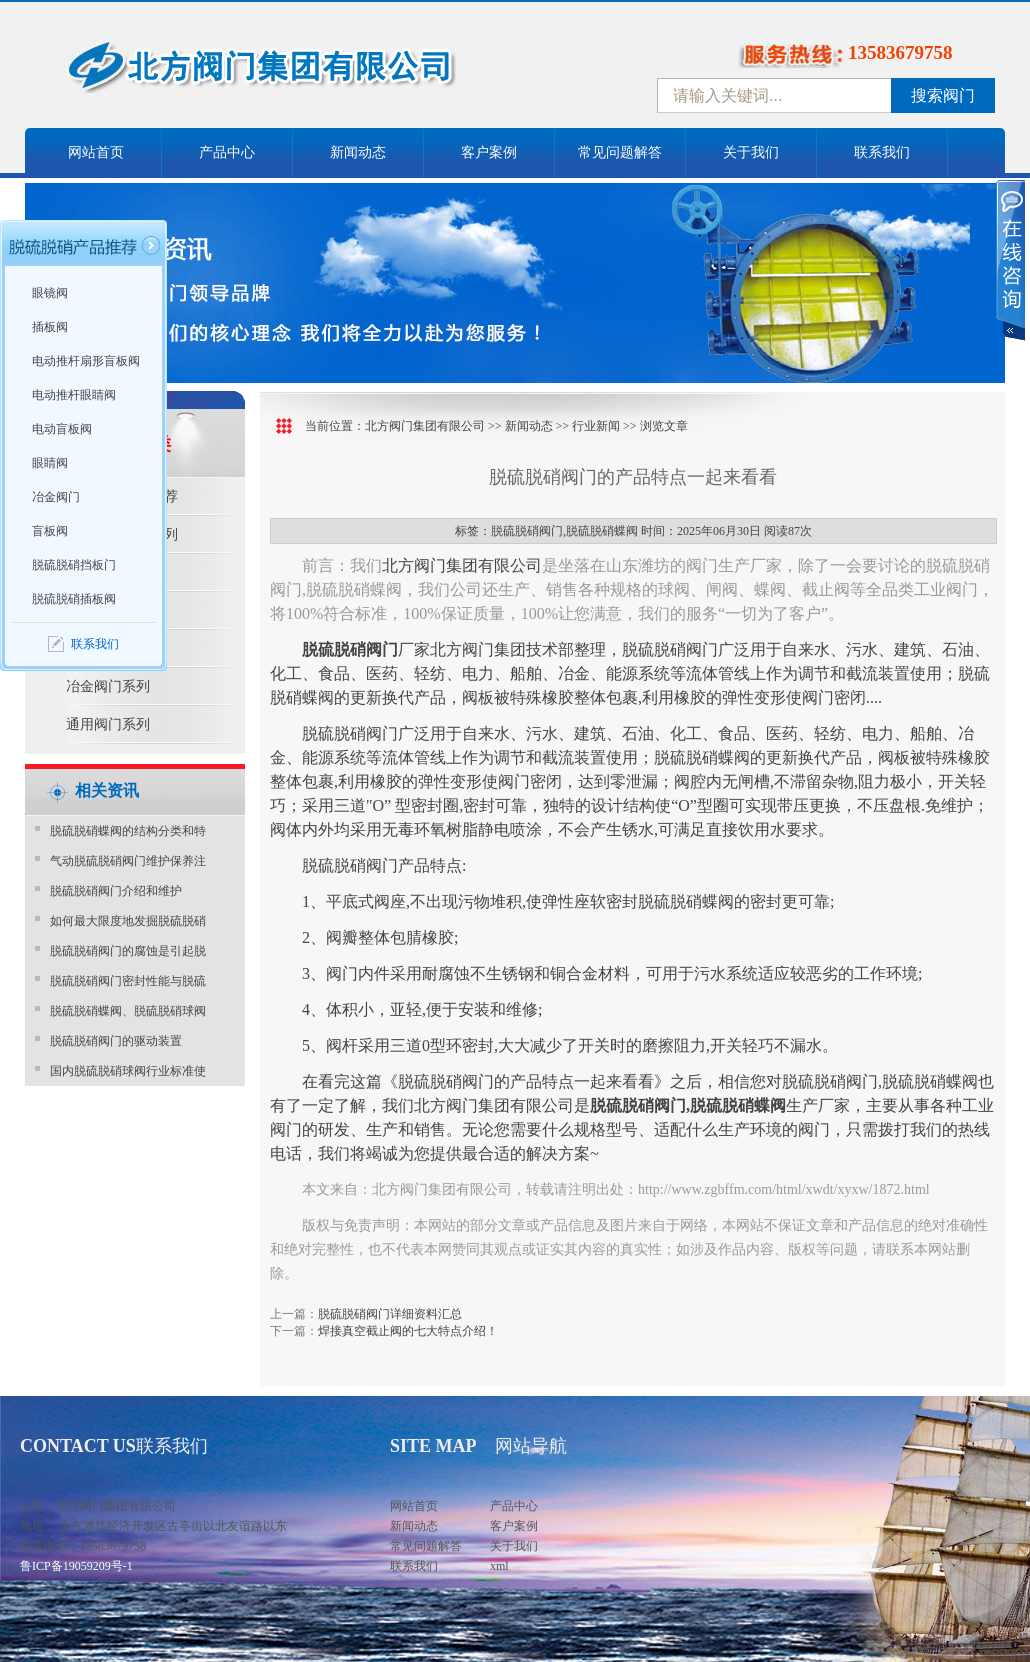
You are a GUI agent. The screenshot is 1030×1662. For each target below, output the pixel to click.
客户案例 (489, 152)
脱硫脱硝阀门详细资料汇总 (390, 1314)
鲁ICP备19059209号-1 (76, 1566)
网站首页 (96, 152)
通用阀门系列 (108, 724)
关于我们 (751, 152)
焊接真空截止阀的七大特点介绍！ (408, 1331)
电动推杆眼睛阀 (74, 395)
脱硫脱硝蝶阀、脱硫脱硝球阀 (128, 1011)
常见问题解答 (620, 152)
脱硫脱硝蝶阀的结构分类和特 (128, 831)
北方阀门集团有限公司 (425, 426)
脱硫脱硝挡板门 (74, 565)
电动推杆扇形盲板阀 (86, 361)
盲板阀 (50, 531)
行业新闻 (596, 426)
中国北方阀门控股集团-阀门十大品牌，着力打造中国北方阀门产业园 (315, 73)
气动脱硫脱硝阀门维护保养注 (128, 861)
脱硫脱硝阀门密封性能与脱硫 (128, 981)
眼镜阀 (50, 293)
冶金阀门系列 (108, 686)
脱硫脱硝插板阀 (74, 599)
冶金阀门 (56, 497)
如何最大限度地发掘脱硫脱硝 (128, 921)
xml (499, 1566)
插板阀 (50, 327)
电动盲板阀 (62, 429)
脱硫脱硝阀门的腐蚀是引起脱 (128, 951)
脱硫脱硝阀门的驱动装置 (116, 1041)
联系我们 (882, 152)
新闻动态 (358, 152)
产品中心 (227, 152)
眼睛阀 (50, 463)
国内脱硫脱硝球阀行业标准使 (128, 1071)
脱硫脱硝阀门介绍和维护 (116, 891)
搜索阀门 (943, 95)
